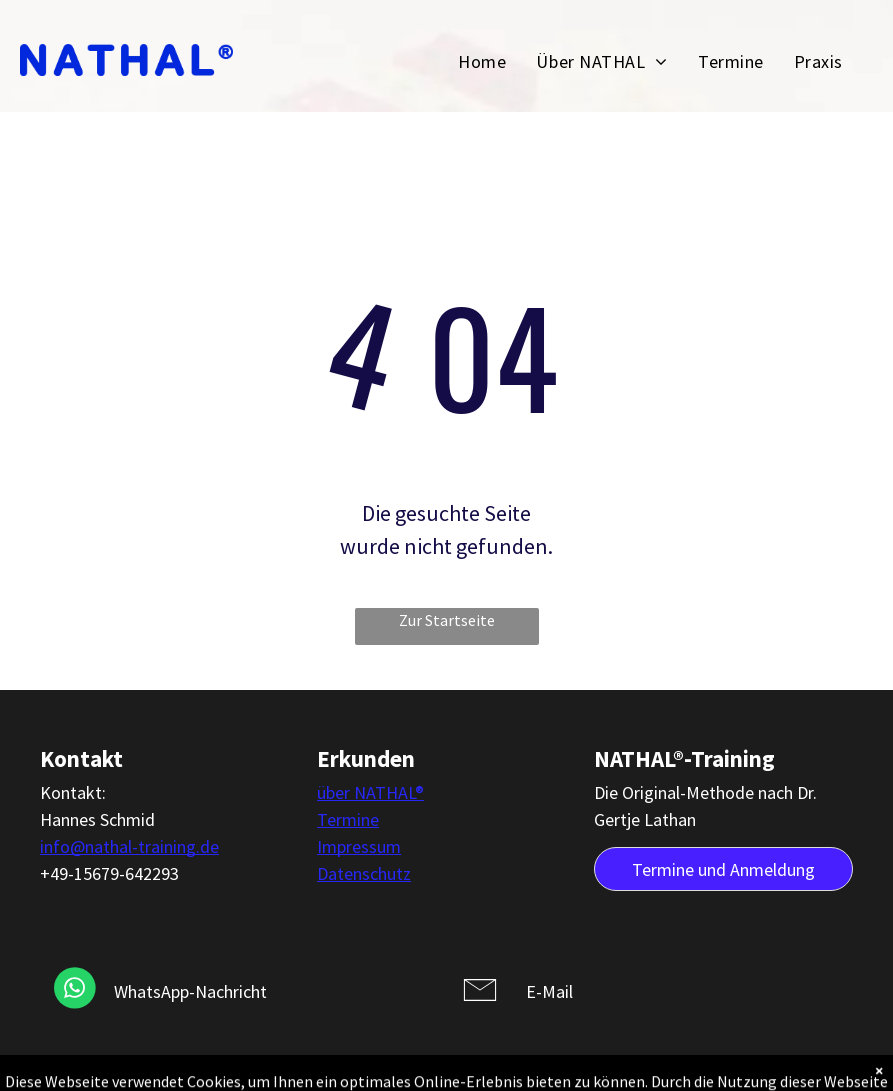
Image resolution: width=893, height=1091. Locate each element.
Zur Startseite (447, 620)
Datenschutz (364, 873)
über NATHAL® (370, 792)
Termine (348, 819)
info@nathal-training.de (129, 846)
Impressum (359, 846)
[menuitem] (482, 61)
